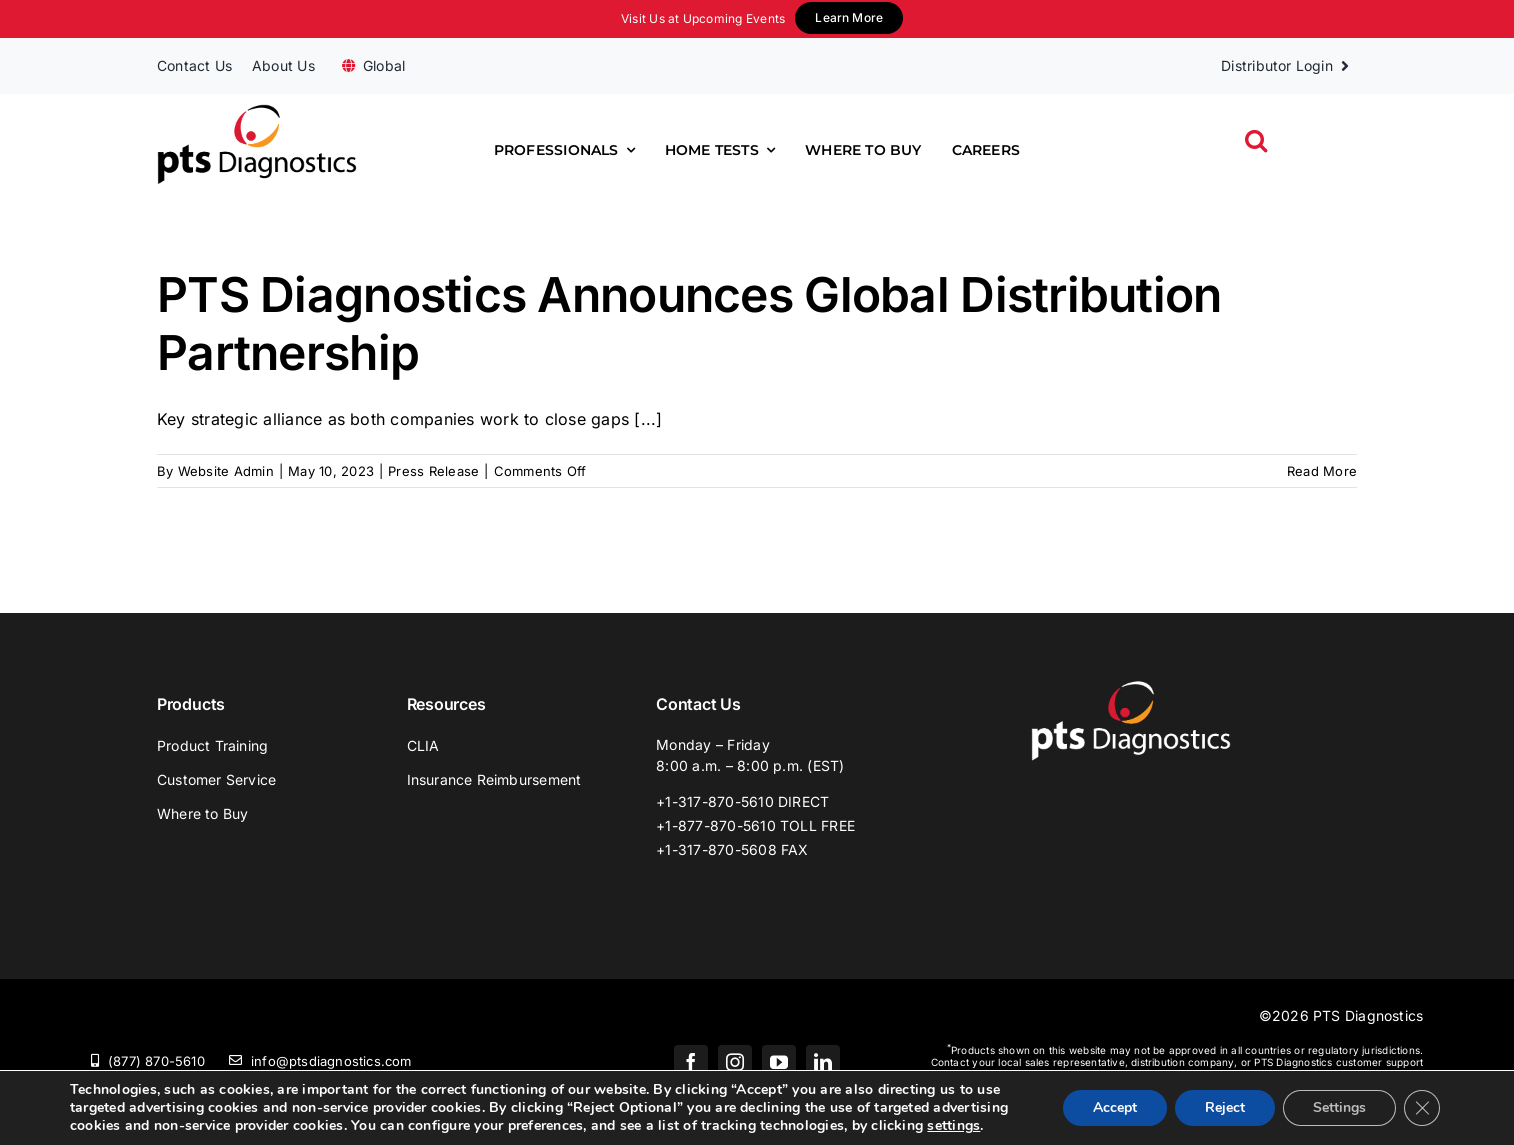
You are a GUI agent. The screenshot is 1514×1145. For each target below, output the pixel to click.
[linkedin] (823, 1062)
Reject (1225, 1107)
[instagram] (735, 1062)
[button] (1256, 140)
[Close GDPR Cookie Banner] (1422, 1108)
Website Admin (226, 471)
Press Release (433, 471)
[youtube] (779, 1062)
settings (953, 1126)
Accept (1115, 1107)
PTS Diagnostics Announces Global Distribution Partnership (689, 323)
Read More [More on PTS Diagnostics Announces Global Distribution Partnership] (1322, 471)
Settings (1339, 1107)
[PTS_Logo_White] (1131, 688)
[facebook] (691, 1062)
